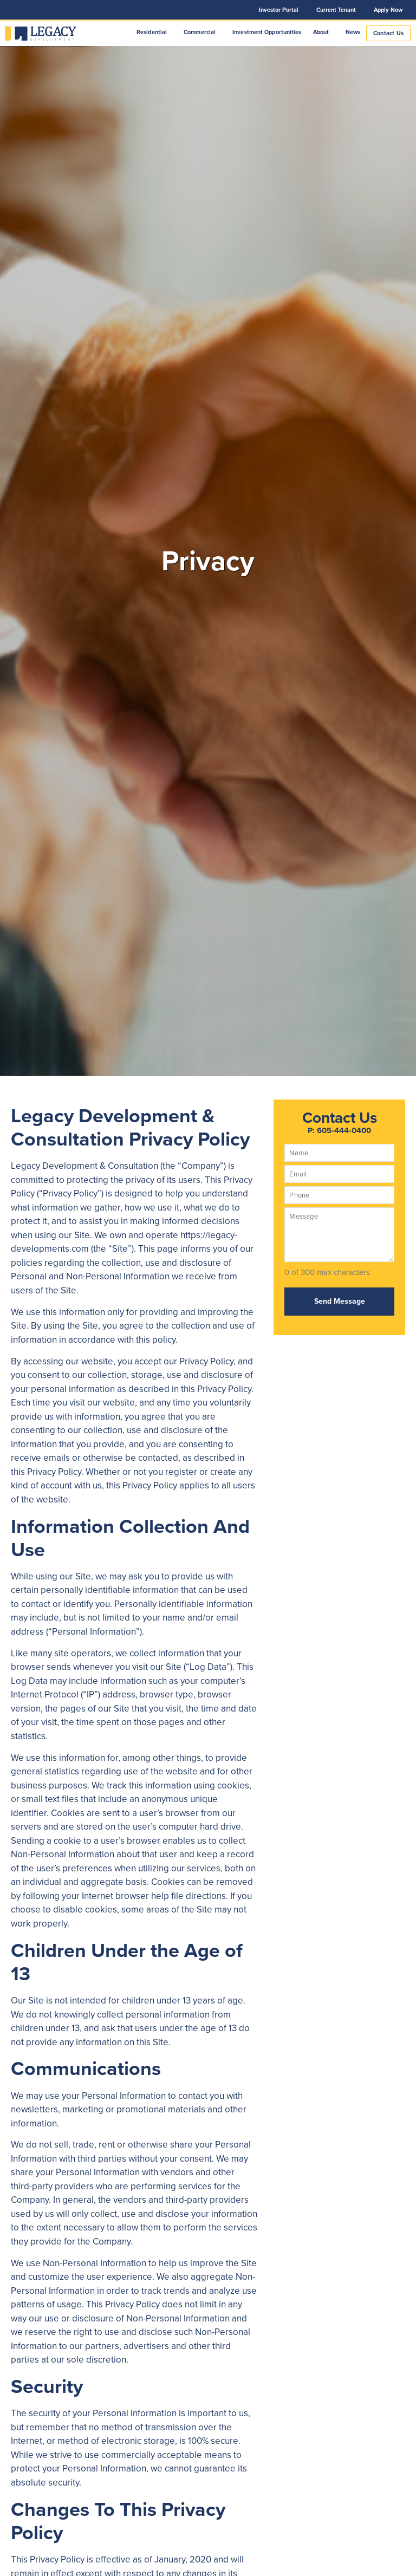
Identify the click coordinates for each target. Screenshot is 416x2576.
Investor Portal (278, 9)
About (324, 32)
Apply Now (388, 9)
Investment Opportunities (266, 32)
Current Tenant (336, 9)
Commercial (202, 32)
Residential (154, 32)
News (353, 32)
